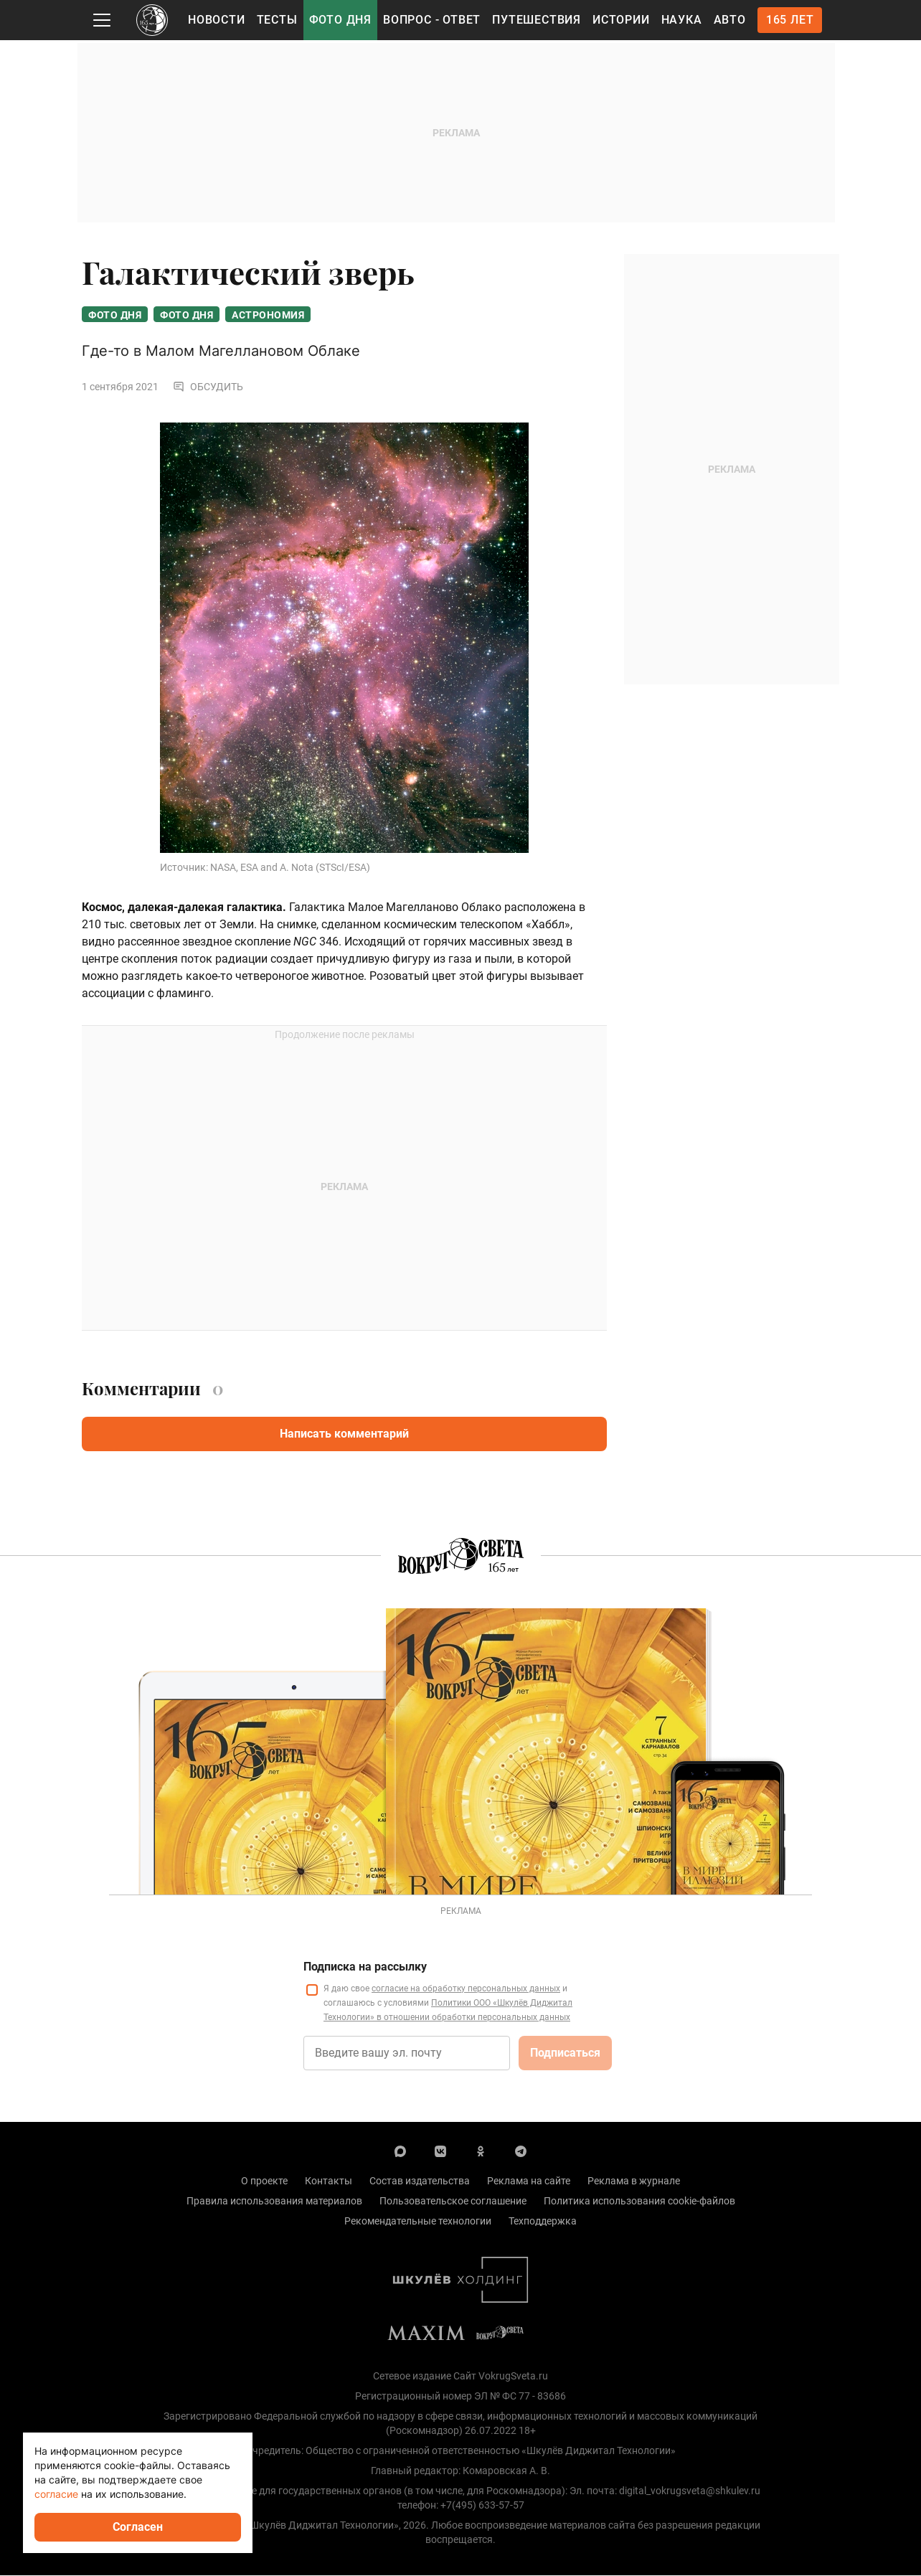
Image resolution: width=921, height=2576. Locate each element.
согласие (56, 2494)
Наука (681, 20)
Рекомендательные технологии (417, 2221)
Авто (730, 20)
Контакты (328, 2181)
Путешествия (536, 20)
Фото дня (340, 20)
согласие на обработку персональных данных (466, 1989)
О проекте (264, 2181)
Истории (621, 20)
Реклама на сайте (528, 2181)
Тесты (277, 20)
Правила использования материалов (274, 2201)
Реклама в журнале (633, 2181)
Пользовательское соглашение (452, 2201)
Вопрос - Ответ (432, 20)
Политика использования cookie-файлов (639, 2201)
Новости (216, 20)
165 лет (790, 20)
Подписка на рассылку (365, 1967)
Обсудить (208, 387)
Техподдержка (543, 2221)
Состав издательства (419, 2181)
